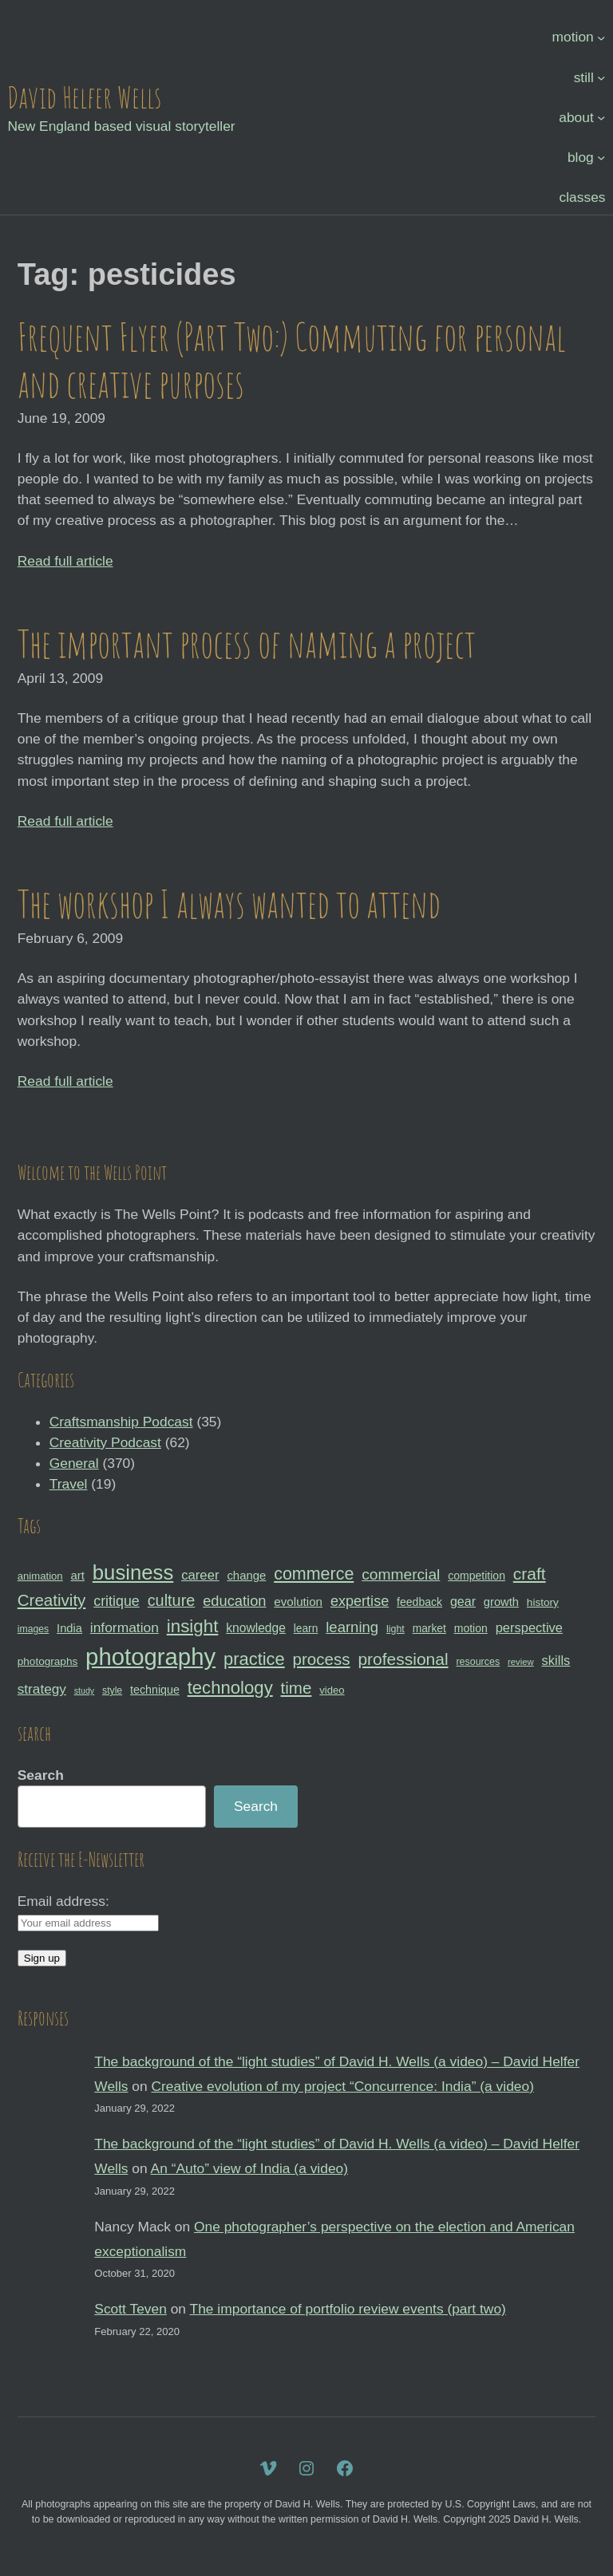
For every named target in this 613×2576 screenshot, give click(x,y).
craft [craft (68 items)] (529, 1573)
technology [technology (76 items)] (230, 1688)
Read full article (65, 561)
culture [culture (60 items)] (172, 1600)
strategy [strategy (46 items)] (42, 1689)
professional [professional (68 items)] (403, 1659)
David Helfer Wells (84, 96)
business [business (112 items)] (133, 1572)
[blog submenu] (601, 157)
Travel (68, 1484)
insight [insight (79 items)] (193, 1626)
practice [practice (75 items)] (254, 1659)
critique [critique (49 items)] (116, 1601)
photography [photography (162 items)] (150, 1656)
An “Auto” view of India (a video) (249, 2168)
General (74, 1463)
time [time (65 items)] (296, 1688)
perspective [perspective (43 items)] (529, 1627)
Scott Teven (130, 2309)
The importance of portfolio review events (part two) (348, 2309)
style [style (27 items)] (112, 1690)
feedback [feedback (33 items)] (419, 1602)
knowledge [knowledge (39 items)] (256, 1628)
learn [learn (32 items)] (306, 1628)
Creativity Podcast (105, 1442)
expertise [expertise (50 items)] (359, 1601)
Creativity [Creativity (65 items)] (52, 1600)
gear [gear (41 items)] (463, 1601)
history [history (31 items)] (543, 1602)
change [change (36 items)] (246, 1575)
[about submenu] (601, 116)
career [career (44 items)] (200, 1575)
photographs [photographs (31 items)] (48, 1661)
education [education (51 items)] (234, 1600)
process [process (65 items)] (321, 1659)
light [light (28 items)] (395, 1629)
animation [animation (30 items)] (40, 1576)
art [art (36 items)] (78, 1575)
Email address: (63, 1901)
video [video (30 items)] (331, 1690)
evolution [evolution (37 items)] (298, 1601)
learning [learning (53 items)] (352, 1627)
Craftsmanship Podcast (121, 1422)
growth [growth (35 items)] (501, 1602)
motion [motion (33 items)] (471, 1628)
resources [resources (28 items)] (478, 1661)
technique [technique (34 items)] (155, 1689)
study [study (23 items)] (84, 1690)
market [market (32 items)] (429, 1628)
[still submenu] (601, 77)
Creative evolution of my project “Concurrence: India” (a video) (343, 2086)
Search (41, 1775)
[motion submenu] (601, 37)
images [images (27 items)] (33, 1629)
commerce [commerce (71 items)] (314, 1574)
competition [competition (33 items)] (476, 1575)
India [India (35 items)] (69, 1628)
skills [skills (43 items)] (556, 1660)
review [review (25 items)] (521, 1662)
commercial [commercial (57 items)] (401, 1574)
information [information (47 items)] (124, 1627)
